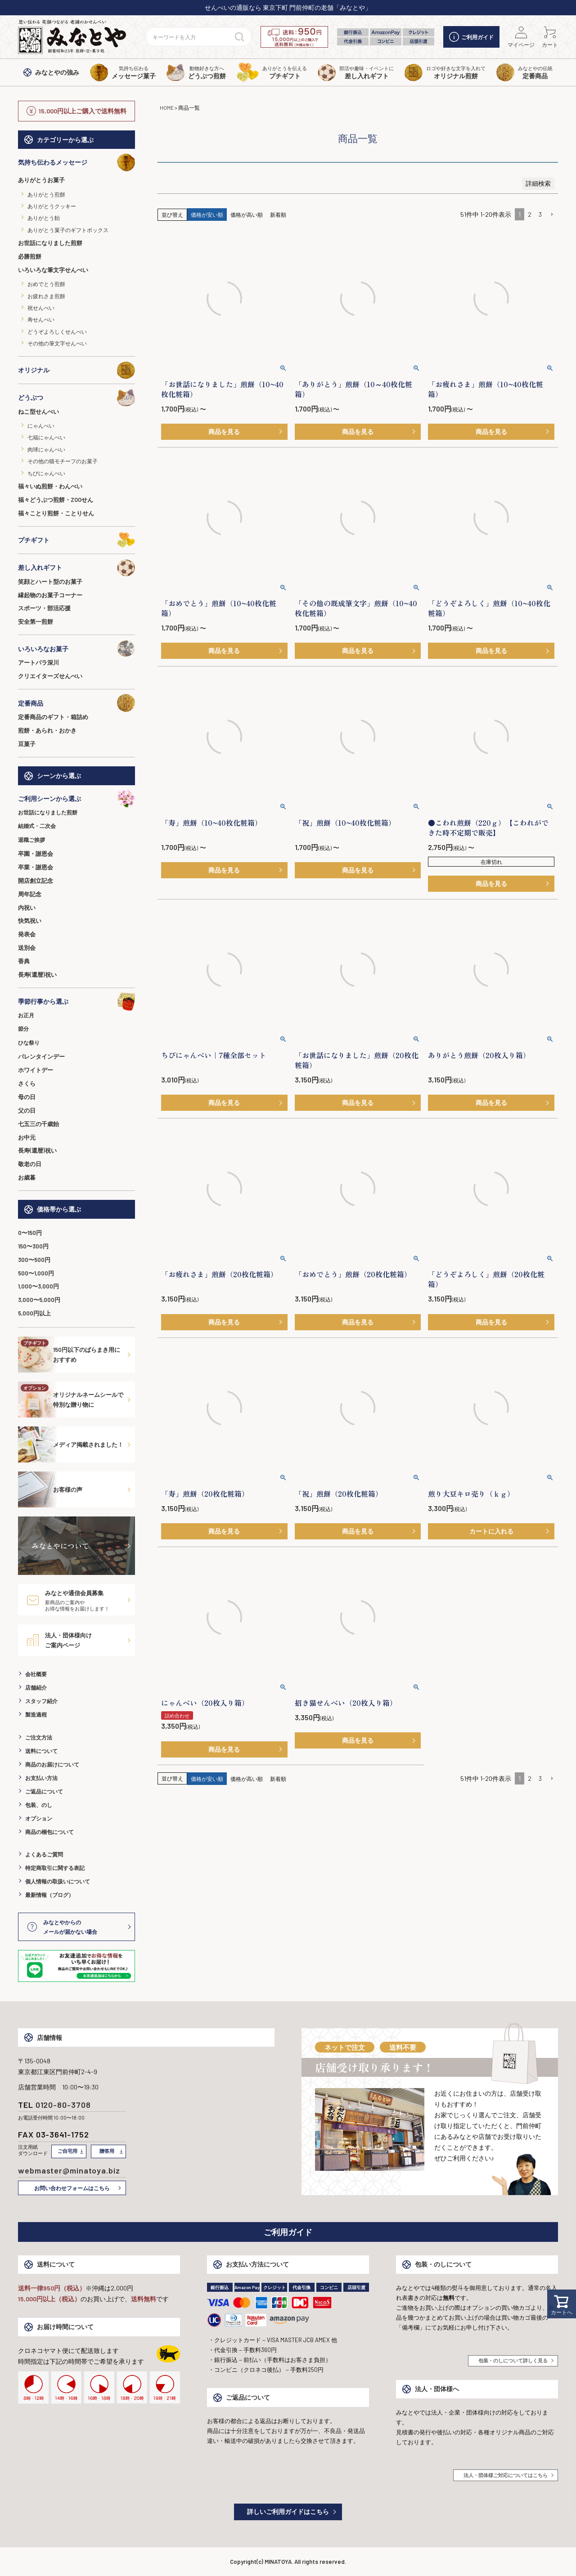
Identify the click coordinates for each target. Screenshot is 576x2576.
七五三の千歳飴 (38, 1123)
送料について (41, 1751)
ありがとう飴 (43, 218)
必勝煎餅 (29, 256)
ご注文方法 (38, 1737)
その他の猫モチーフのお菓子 (62, 461)
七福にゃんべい (46, 437)
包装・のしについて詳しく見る (513, 2360)
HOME (167, 107)
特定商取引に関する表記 (55, 1868)
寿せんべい (40, 319)
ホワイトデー (35, 1069)
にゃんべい (40, 425)
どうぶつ (76, 398)
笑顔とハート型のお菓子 (50, 581)
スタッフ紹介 (41, 1701)
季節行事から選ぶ (76, 1002)
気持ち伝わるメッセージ (76, 162)
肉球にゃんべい (46, 449)
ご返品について (44, 1791)
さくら (27, 1083)
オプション (38, 1818)
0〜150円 (30, 1232)
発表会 (27, 934)
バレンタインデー (41, 1056)
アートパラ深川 (38, 662)
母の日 (27, 1096)
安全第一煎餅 (35, 621)
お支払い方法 (41, 1778)
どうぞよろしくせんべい (57, 331)
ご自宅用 (67, 2151)
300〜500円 (34, 1259)
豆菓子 (27, 743)
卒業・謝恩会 (35, 867)
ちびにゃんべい (46, 473)
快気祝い (29, 920)
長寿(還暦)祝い (37, 974)
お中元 (27, 1137)
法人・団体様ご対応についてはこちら (506, 2475)
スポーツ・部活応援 (44, 608)
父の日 (27, 1110)
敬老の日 (29, 1163)
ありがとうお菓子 (41, 179)
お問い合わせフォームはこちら (72, 2188)
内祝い (27, 907)
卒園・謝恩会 (35, 853)
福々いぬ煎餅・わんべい (50, 486)
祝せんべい (40, 307)
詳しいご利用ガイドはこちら (288, 2511)
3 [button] (540, 214)
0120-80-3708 (63, 2105)
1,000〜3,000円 (38, 1286)
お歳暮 (27, 1177)
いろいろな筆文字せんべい (53, 269)
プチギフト (76, 540)
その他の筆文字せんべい (57, 343)
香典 (24, 961)
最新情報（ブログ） (49, 1895)
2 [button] (529, 214)
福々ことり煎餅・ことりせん (56, 513)
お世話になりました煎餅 (50, 242)
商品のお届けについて (52, 1764)
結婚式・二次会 (37, 826)
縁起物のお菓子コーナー (50, 595)
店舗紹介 (36, 1687)
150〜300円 (33, 1246)
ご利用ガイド (471, 37)
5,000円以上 (34, 1313)
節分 (23, 1028)
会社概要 (36, 1674)
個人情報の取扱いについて (57, 1881)
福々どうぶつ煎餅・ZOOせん (55, 499)
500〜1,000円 (36, 1273)
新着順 (278, 214)
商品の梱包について (49, 1832)
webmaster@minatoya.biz (69, 2170)
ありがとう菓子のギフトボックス (67, 230)
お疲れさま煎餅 (46, 296)
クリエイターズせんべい (50, 676)
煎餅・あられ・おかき (47, 730)
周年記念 (29, 894)
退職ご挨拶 (31, 839)
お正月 (26, 1015)
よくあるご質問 (44, 1854)
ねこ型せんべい (38, 411)
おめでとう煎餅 (46, 284)
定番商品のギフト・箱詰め (53, 716)
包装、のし (38, 1805)
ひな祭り (29, 1042)
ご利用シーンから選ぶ (76, 799)
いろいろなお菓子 (76, 648)
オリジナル (76, 370)
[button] (551, 214)
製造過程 (36, 1714)
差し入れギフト (76, 568)
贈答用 (106, 2151)
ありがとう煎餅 (46, 194)
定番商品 (76, 703)
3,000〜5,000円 (39, 1299)
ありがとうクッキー (51, 206)
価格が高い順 (246, 214)
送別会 (27, 947)
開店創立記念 (35, 880)
